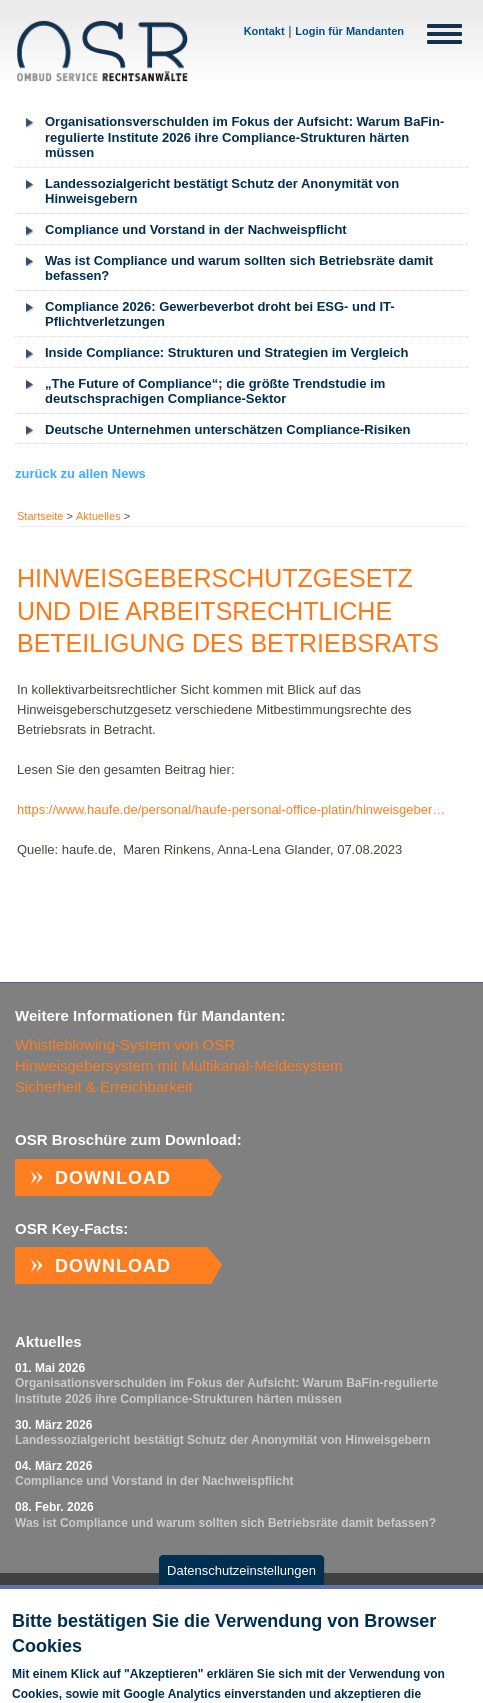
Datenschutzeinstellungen (241, 1578)
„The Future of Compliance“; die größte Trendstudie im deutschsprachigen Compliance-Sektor (215, 391)
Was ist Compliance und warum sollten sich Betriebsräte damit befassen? (239, 268)
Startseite (40, 516)
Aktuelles (98, 516)
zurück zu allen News (80, 473)
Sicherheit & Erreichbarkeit (104, 1086)
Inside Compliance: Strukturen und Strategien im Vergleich (226, 352)
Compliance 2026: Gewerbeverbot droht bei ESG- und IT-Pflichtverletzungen (220, 314)
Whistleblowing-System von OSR (125, 1044)
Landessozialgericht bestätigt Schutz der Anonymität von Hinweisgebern (222, 191)
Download (113, 1178)
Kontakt (264, 31)
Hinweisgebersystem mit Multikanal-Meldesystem (179, 1065)
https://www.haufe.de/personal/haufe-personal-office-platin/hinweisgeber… (231, 809)
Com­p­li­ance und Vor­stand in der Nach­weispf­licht (196, 229)
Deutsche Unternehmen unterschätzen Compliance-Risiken (228, 429)
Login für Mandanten (349, 31)
